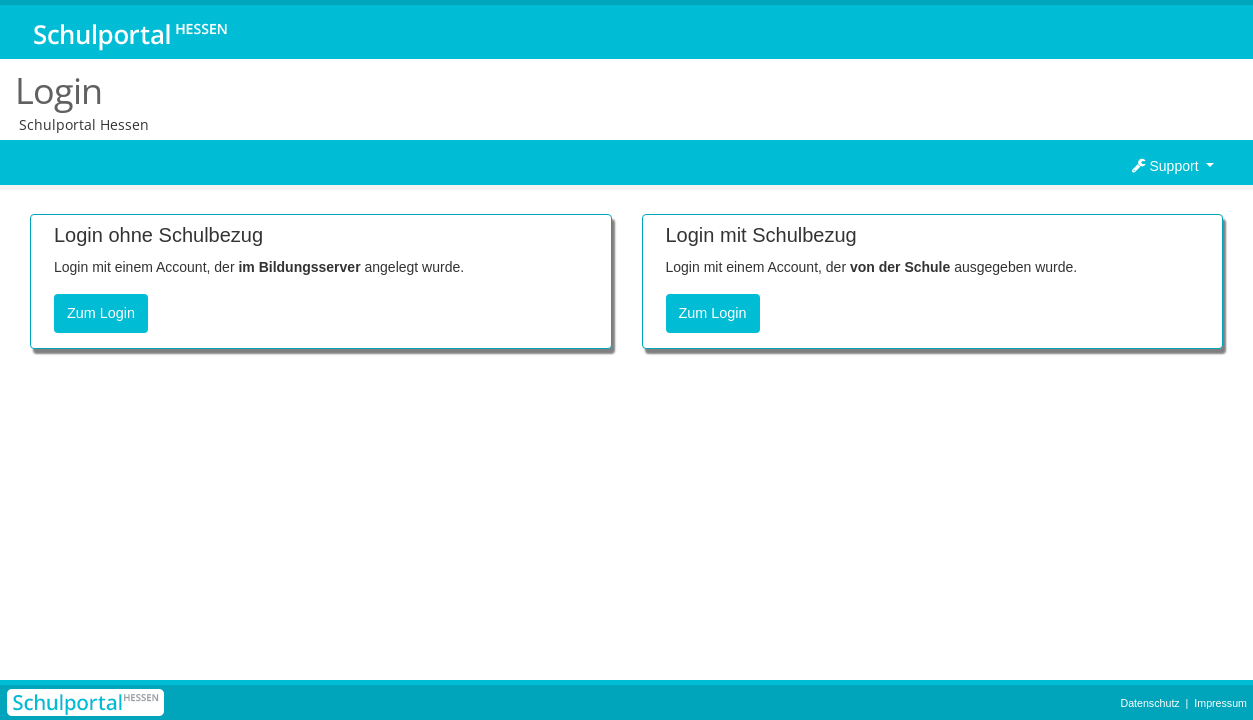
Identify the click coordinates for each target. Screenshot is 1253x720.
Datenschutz (1149, 703)
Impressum (1220, 703)
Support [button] (1167, 166)
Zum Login (101, 313)
